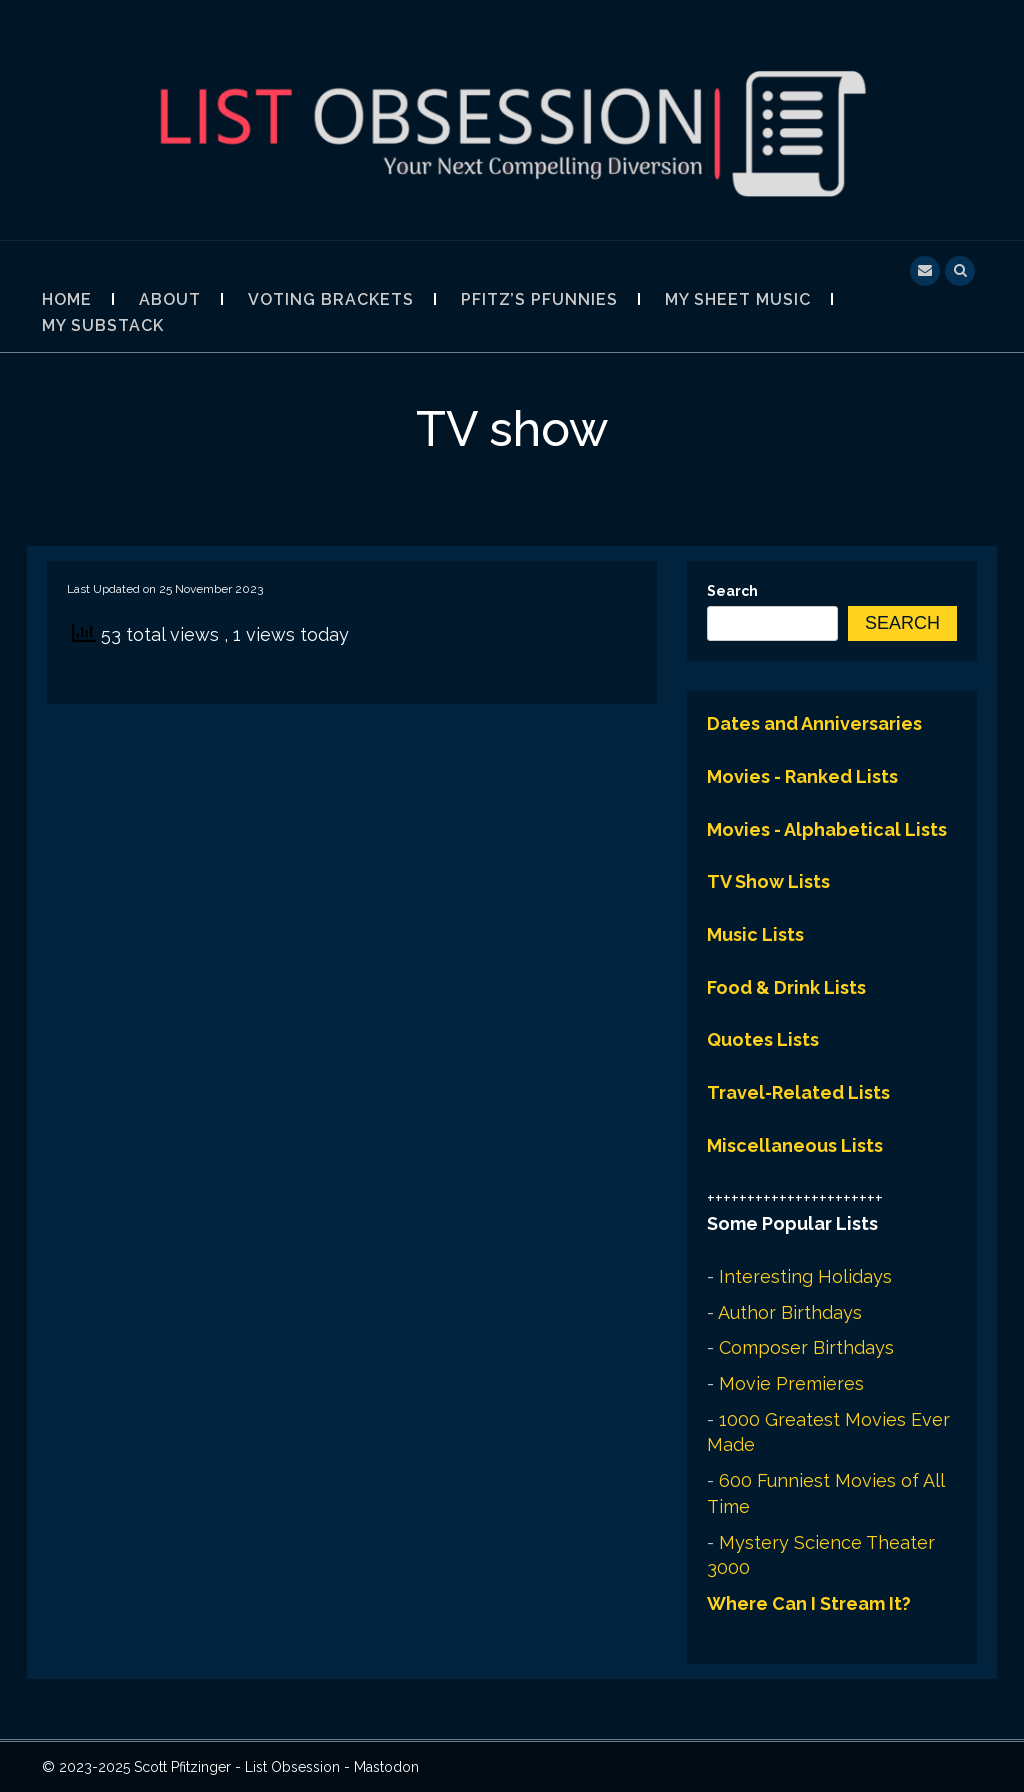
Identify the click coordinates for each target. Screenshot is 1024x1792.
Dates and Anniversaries (814, 723)
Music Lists (755, 934)
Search (732, 591)
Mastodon (386, 1767)
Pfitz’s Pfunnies (539, 299)
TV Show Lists (768, 881)
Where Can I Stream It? (809, 1603)
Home (67, 299)
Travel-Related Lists (798, 1092)
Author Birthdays (790, 1312)
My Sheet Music (738, 299)
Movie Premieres (791, 1383)
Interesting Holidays (805, 1276)
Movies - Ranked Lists (802, 776)
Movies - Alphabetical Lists (827, 829)
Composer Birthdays (806, 1347)
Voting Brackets (331, 299)
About (170, 299)
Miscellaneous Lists (795, 1145)
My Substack (103, 325)
